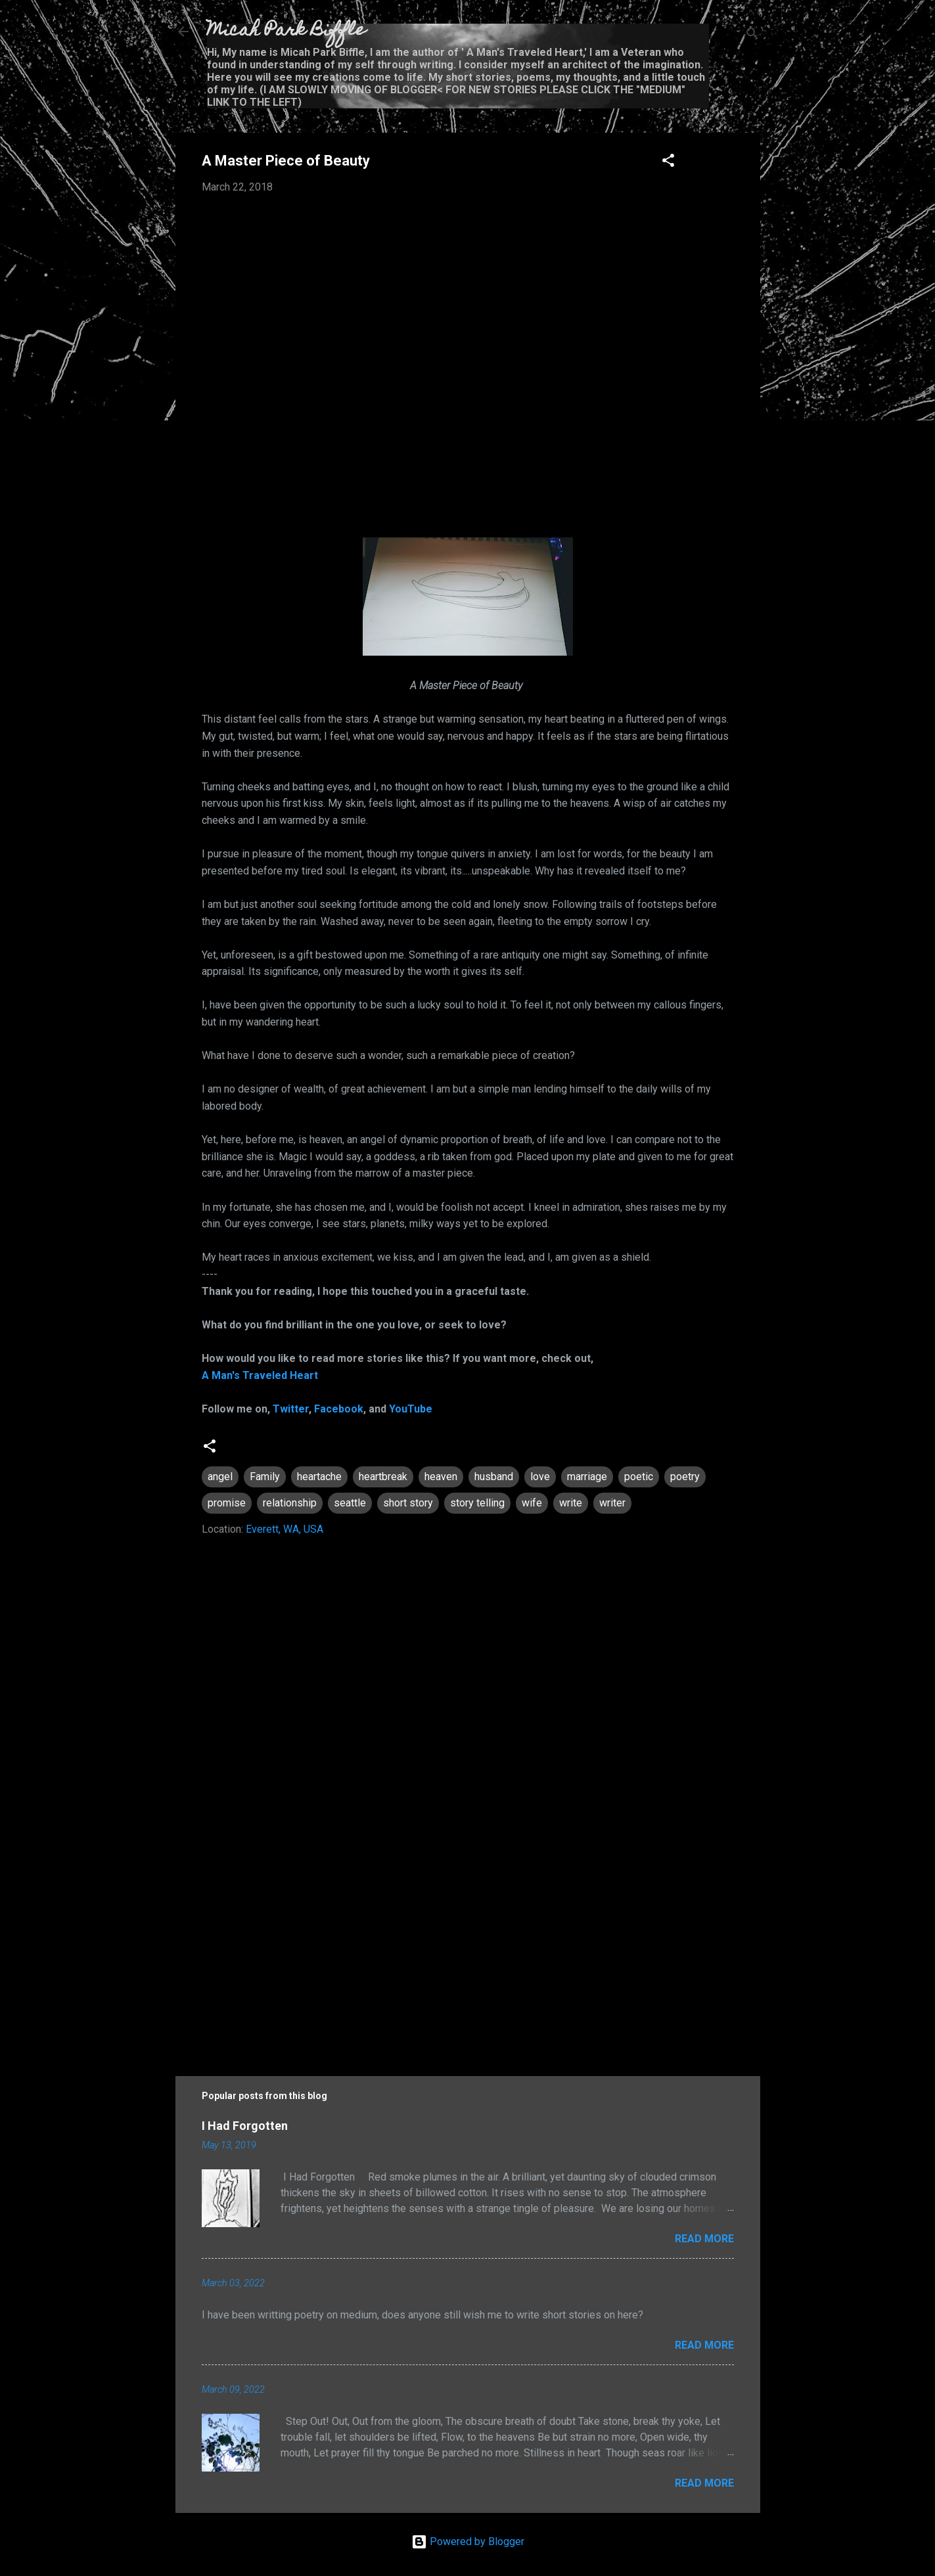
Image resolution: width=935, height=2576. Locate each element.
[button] (668, 162)
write (570, 1503)
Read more (704, 2238)
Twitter (291, 1409)
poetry (685, 1476)
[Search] (752, 36)
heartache (319, 1476)
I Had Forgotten (245, 2126)
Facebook (338, 1409)
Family (265, 1476)
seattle (350, 1503)
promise (227, 1503)
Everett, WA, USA (284, 1529)
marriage (587, 1476)
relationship (290, 1503)
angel (220, 1476)
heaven (440, 1476)
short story (408, 1503)
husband (493, 1476)
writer (612, 1503)
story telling (477, 1503)
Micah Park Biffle (286, 31)
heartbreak (383, 1476)
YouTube (410, 1409)
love (540, 1476)
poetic (638, 1476)
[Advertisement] (468, 1943)
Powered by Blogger (467, 2541)
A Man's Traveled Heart (260, 1375)
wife (532, 1503)
